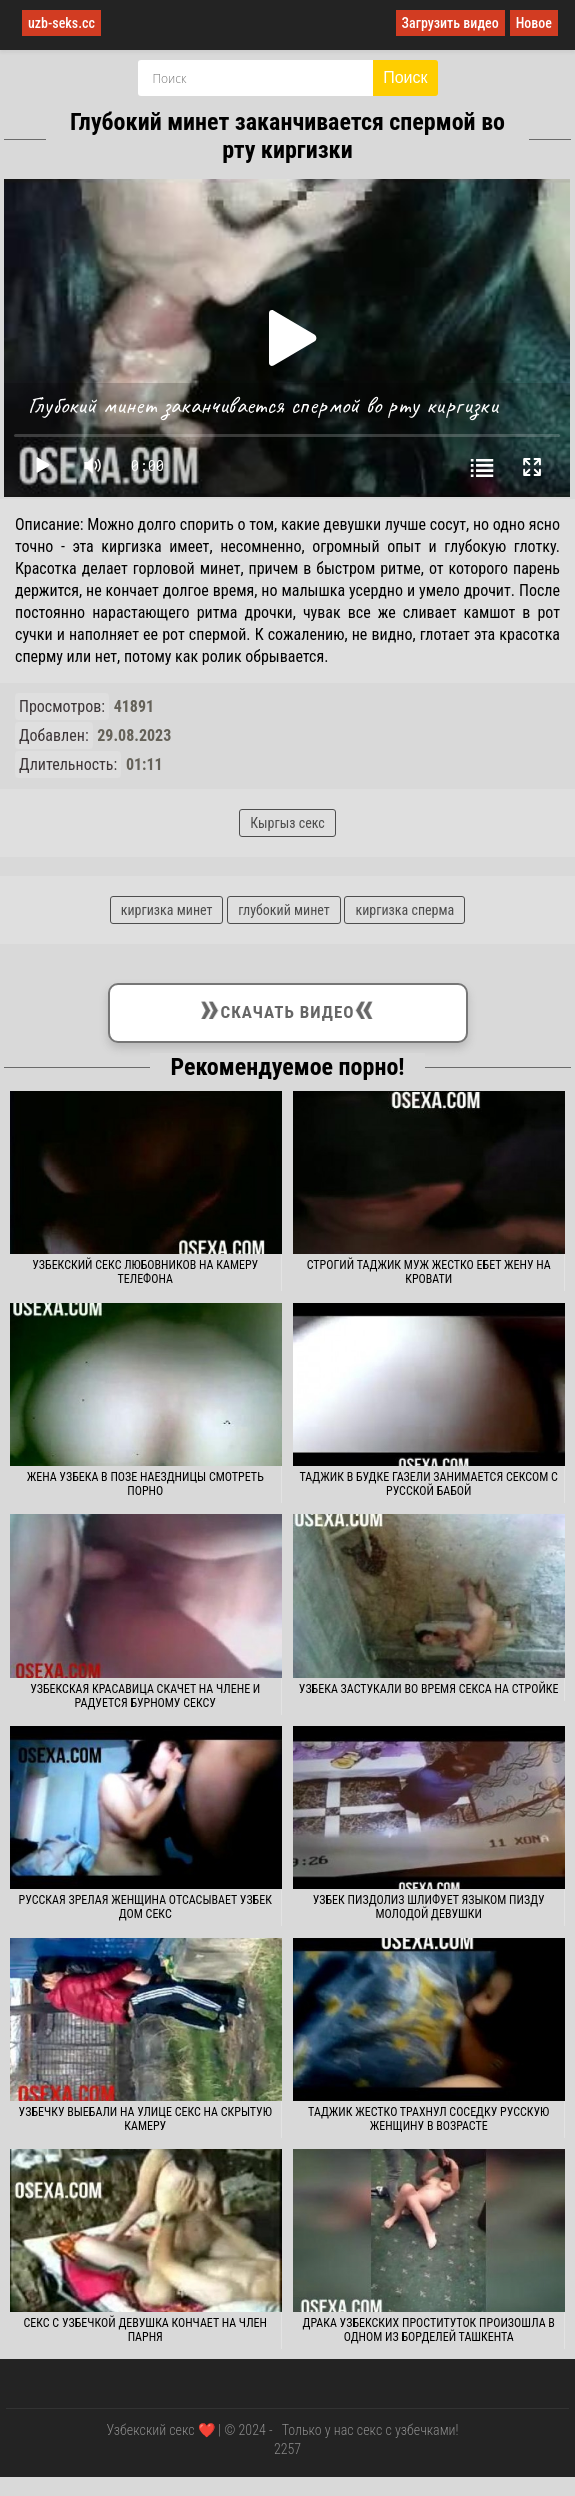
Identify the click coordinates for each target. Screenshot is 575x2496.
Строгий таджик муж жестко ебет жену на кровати (429, 1272)
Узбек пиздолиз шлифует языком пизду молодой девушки (429, 1907)
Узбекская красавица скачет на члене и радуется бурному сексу (145, 1696)
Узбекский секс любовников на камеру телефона (145, 1272)
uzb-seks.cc (61, 23)
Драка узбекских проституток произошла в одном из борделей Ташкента (429, 2330)
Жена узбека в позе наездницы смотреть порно (145, 1484)
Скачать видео (287, 1009)
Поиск (405, 77)
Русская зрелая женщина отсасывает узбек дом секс (145, 1907)
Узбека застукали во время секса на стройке (429, 1689)
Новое (534, 23)
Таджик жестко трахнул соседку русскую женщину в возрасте (428, 2119)
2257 (287, 2449)
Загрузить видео (450, 23)
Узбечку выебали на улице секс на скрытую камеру (145, 2119)
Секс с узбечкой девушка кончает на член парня (144, 2330)
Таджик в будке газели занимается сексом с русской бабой (429, 1484)
